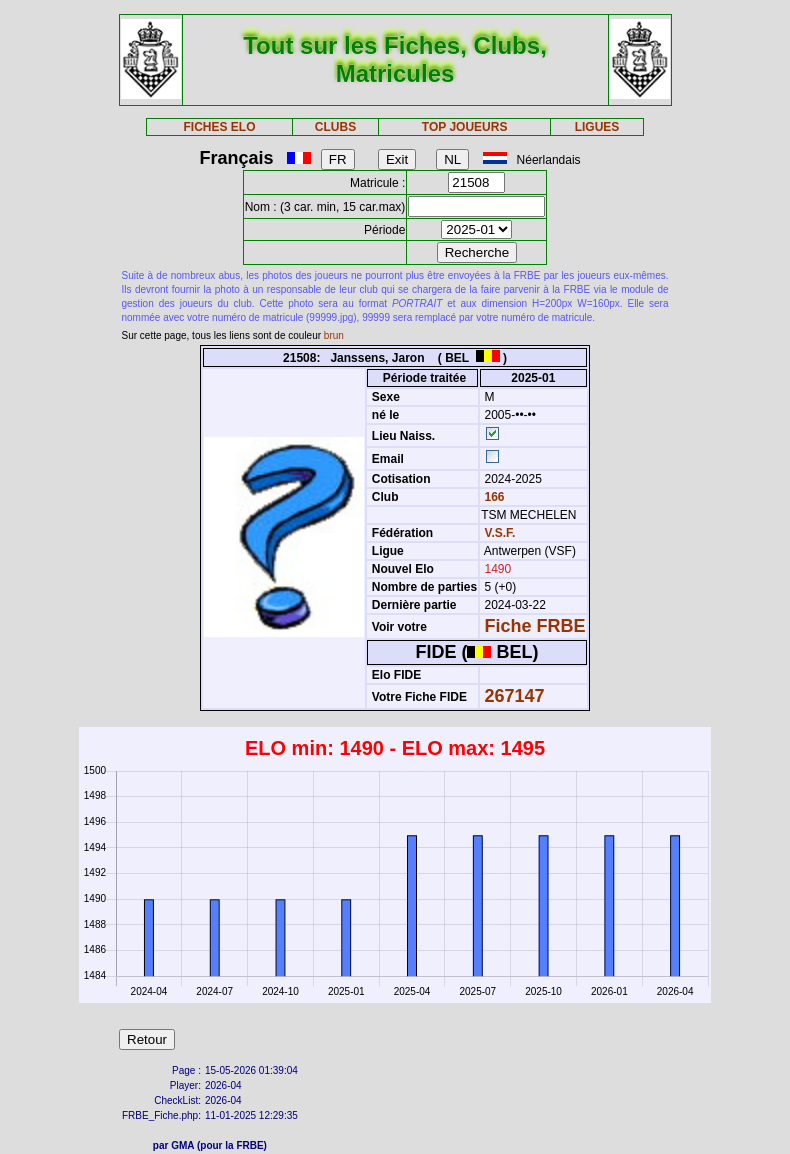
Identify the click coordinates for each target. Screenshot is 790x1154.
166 (492, 497)
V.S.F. (500, 533)
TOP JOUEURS (465, 127)
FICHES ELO (220, 127)
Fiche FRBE (535, 626)
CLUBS (335, 127)
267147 (515, 696)
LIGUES (597, 127)
